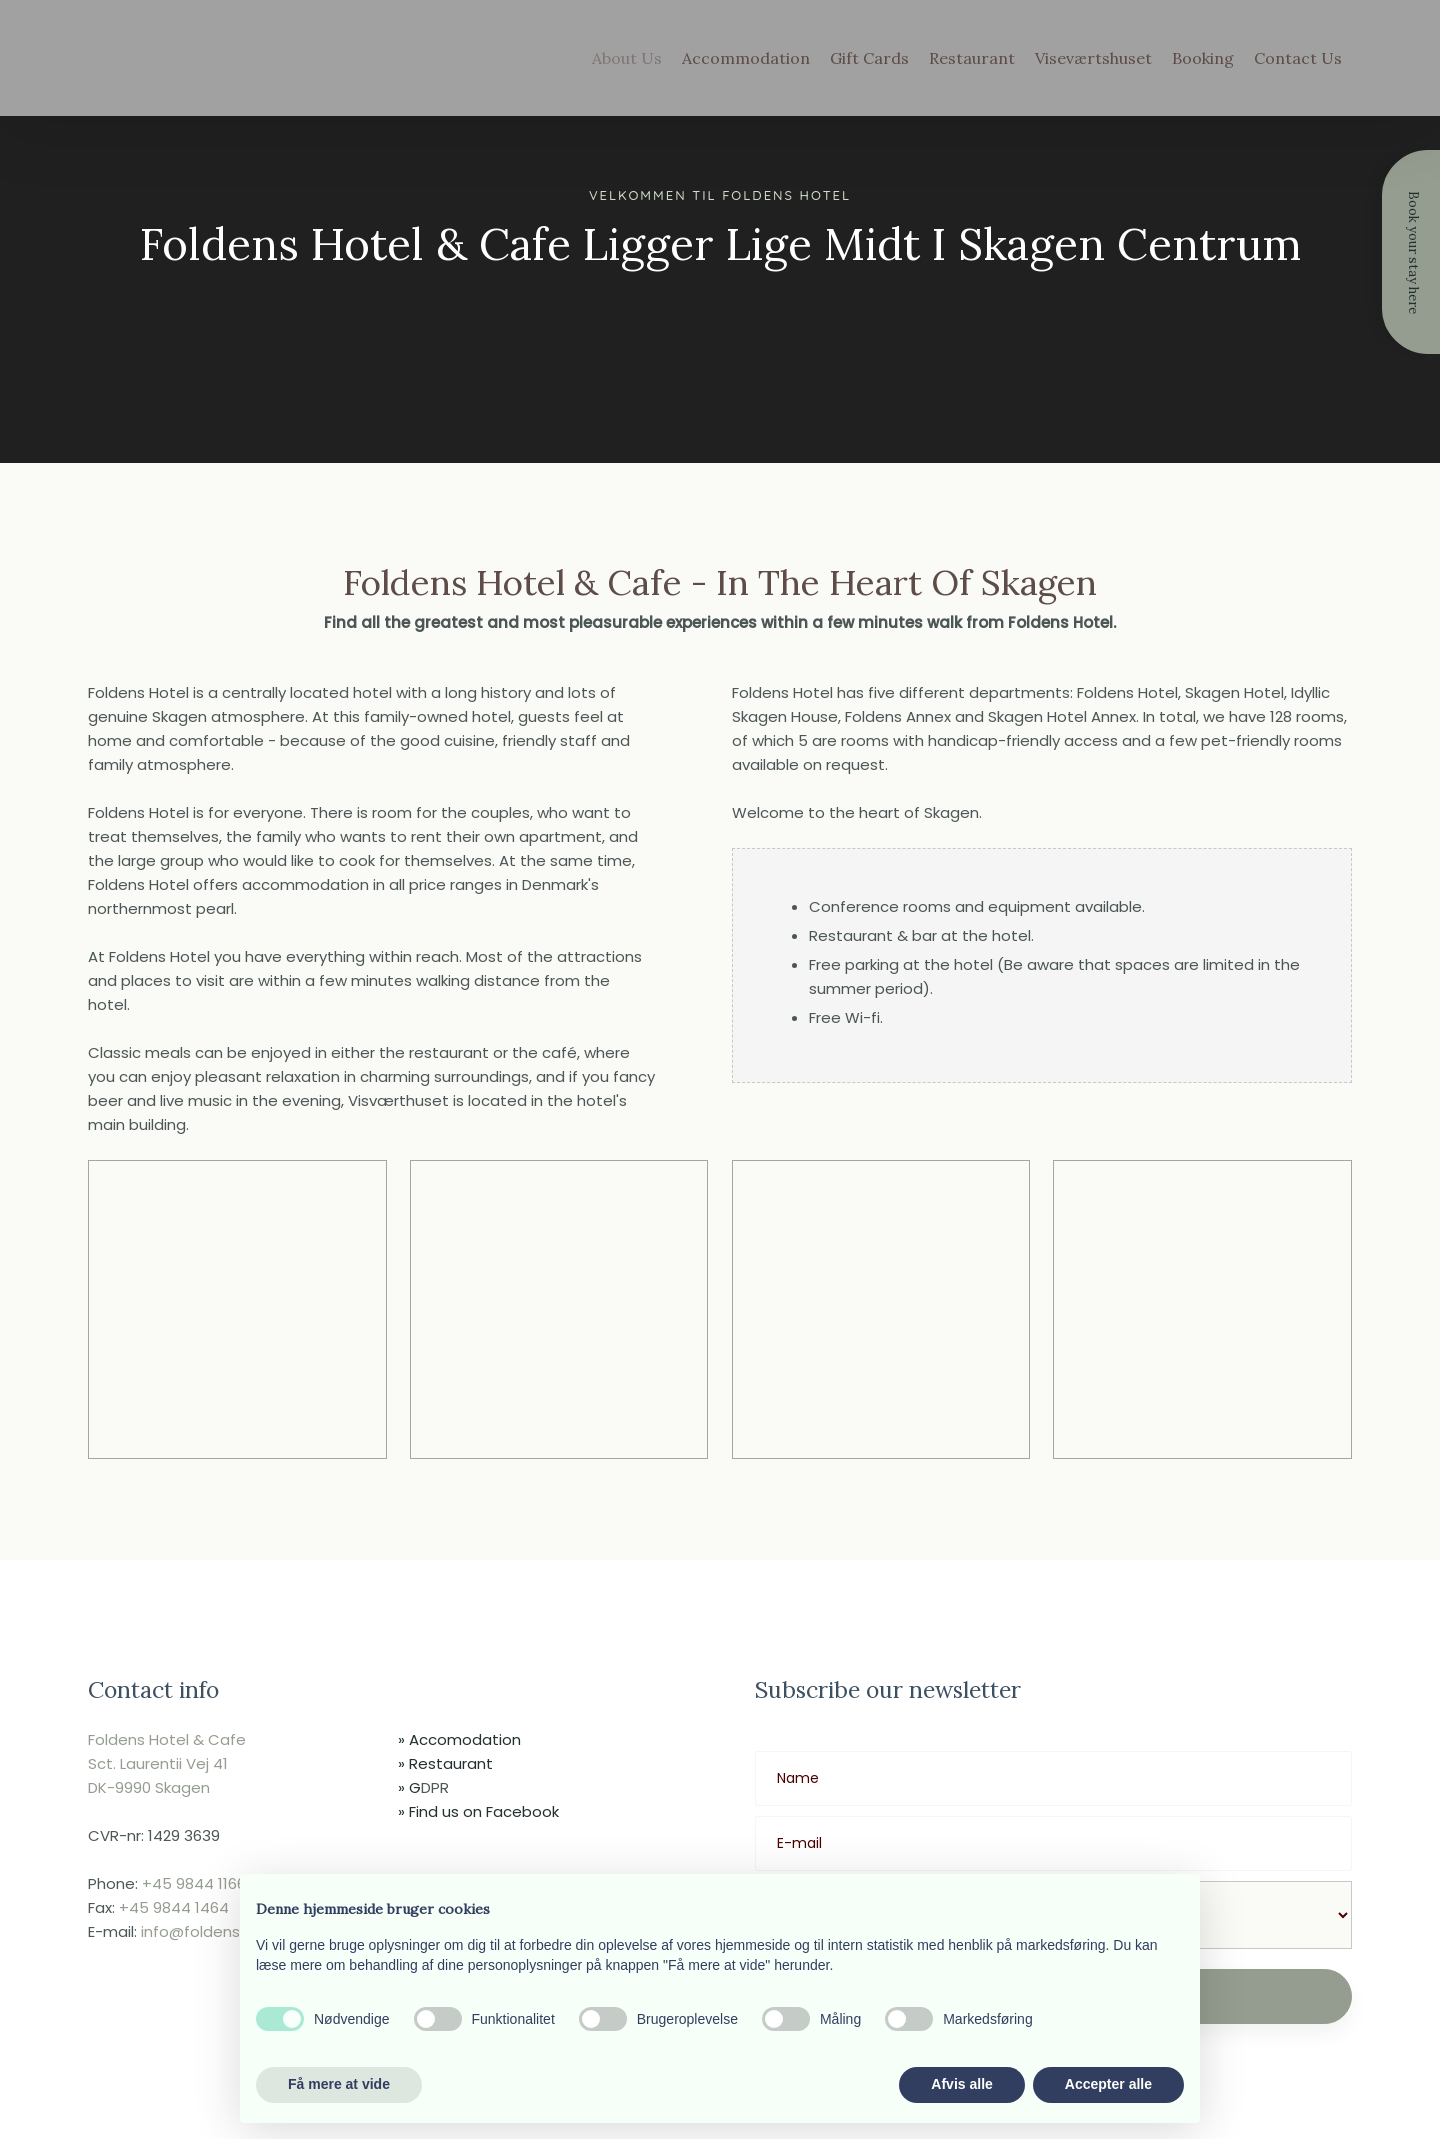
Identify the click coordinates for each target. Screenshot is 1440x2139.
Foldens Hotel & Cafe (167, 1739)
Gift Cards (869, 58)
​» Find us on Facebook (478, 1811)
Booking (1203, 58)
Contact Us (1298, 58)
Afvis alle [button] (961, 2084)
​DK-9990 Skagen (149, 1787)
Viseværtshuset (1093, 58)
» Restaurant (445, 1763)
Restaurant (972, 58)
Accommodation (746, 58)
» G (409, 1787)
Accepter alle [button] (1108, 2084)
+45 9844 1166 (194, 1883)
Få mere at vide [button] (339, 2084)
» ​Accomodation (459, 1739)
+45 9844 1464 (174, 1907)
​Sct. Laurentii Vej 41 (158, 1763)
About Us (627, 58)
